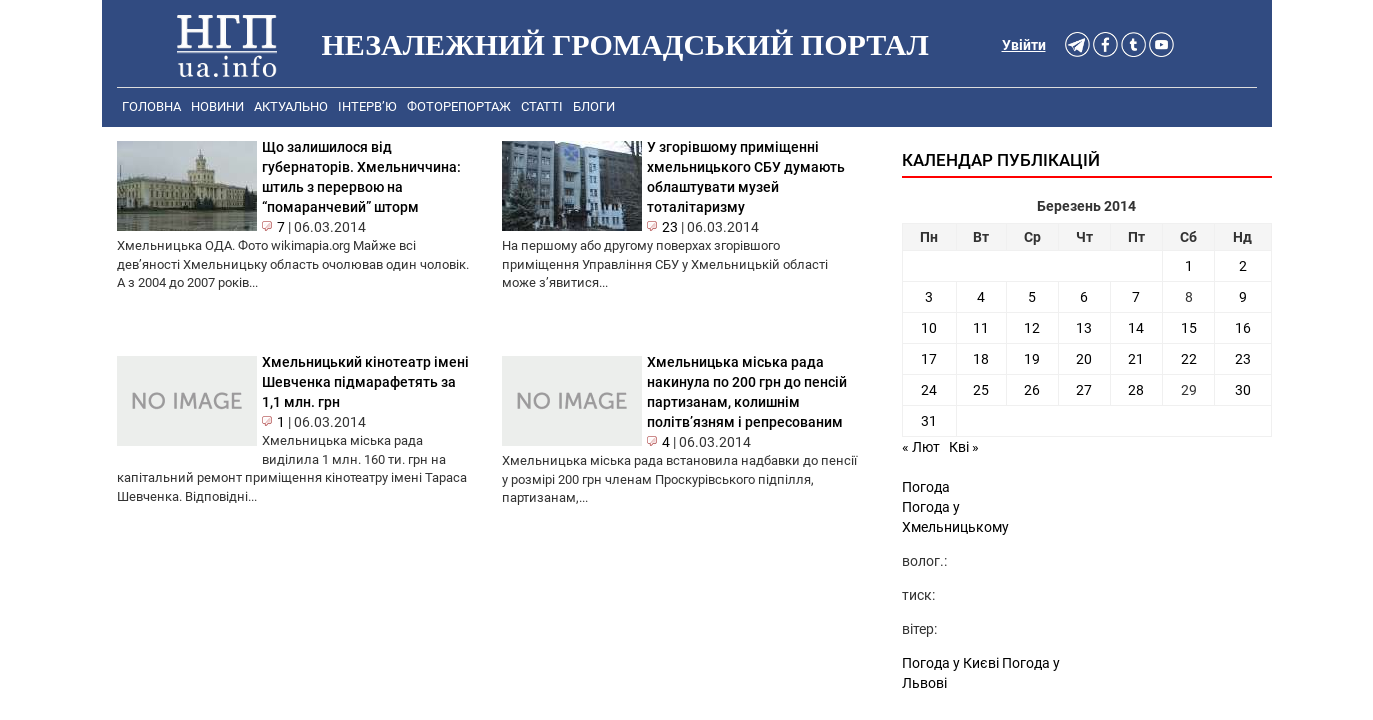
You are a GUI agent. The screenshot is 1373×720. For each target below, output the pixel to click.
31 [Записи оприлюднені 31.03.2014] (929, 421)
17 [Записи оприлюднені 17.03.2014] (929, 359)
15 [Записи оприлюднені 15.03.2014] (1189, 328)
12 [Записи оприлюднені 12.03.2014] (1032, 328)
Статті (542, 106)
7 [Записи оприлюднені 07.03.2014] (1136, 297)
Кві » (964, 447)
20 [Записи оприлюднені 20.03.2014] (1084, 359)
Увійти (1024, 45)
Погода (926, 487)
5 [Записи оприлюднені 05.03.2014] (1032, 297)
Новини (217, 106)
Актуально (291, 106)
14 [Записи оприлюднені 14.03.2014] (1136, 328)
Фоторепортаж (459, 106)
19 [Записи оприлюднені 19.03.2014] (1032, 359)
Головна (151, 106)
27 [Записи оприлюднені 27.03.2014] (1084, 390)
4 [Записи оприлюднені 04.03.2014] (981, 297)
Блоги (594, 106)
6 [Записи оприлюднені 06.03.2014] (1084, 297)
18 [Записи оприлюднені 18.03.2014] (981, 359)
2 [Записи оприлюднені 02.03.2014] (1243, 266)
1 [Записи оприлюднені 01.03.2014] (1189, 266)
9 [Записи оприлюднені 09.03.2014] (1243, 297)
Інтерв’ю (367, 106)
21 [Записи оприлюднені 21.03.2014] (1136, 359)
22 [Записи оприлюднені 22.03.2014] (1189, 359)
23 (670, 227)
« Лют (921, 447)
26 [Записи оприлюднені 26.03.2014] (1032, 390)
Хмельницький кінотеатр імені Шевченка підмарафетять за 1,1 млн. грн (365, 382)
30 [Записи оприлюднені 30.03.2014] (1243, 390)
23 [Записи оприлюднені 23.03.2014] (1243, 359)
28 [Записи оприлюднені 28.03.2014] (1136, 390)
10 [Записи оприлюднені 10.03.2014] (929, 328)
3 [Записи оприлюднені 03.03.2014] (929, 297)
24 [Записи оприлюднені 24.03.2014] (929, 390)
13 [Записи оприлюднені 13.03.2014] (1084, 328)
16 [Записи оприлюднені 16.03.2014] (1243, 328)
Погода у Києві (950, 663)
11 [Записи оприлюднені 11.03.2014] (981, 328)
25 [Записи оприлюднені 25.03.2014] (981, 390)
